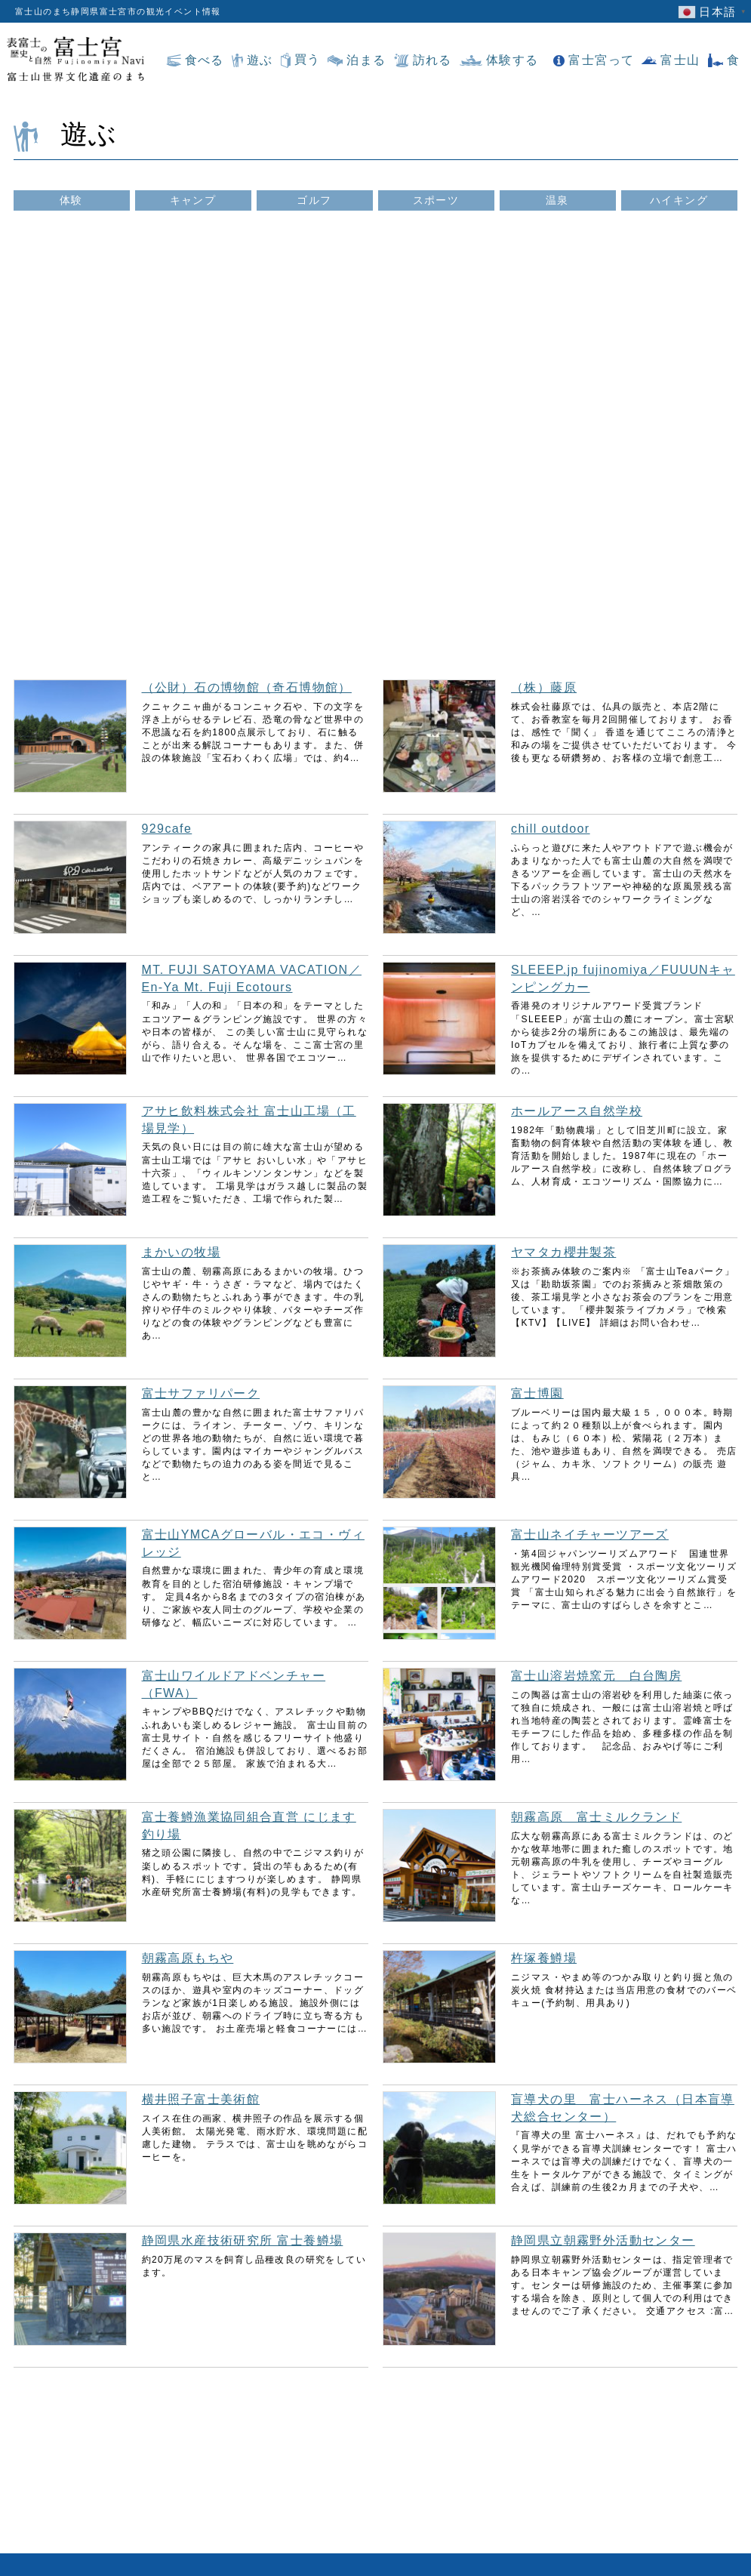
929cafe (167, 828)
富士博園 (537, 1393)
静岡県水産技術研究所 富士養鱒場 (242, 2240)
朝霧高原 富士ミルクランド (596, 1816)
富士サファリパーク (201, 1393)
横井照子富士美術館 (201, 2099)
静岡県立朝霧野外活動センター (603, 2240)
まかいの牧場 (181, 1252)
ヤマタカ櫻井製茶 (563, 1252)
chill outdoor (550, 828)
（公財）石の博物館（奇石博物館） (247, 687)
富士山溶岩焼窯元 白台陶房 (596, 1675)
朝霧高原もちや (188, 1958)
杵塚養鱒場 (544, 1958)
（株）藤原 (544, 687)
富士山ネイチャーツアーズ (590, 1534)
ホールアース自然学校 (576, 1111)
